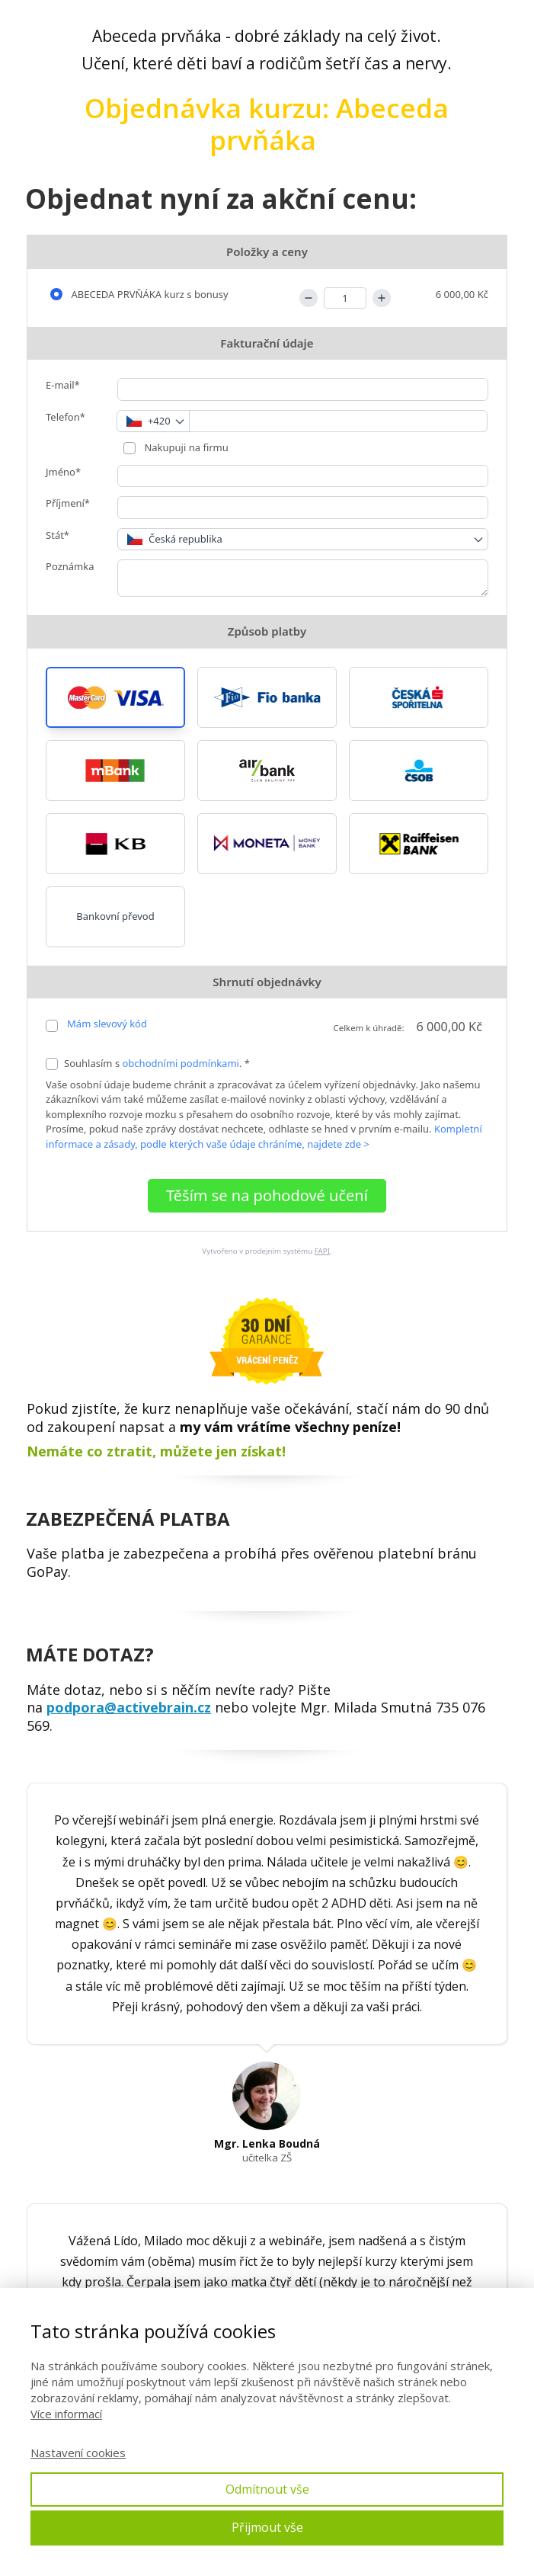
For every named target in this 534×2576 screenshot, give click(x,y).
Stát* (57, 535)
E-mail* (63, 385)
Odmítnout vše (267, 2489)
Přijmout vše (267, 2527)
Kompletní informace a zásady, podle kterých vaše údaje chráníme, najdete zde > (264, 1136)
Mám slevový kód (107, 1023)
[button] (115, 697)
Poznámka (70, 566)
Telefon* (65, 417)
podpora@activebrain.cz (128, 1707)
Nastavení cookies (78, 2452)
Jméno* (63, 472)
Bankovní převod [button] (115, 916)
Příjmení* (68, 503)
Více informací (66, 2413)
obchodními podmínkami (181, 1063)
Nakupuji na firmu (185, 447)
